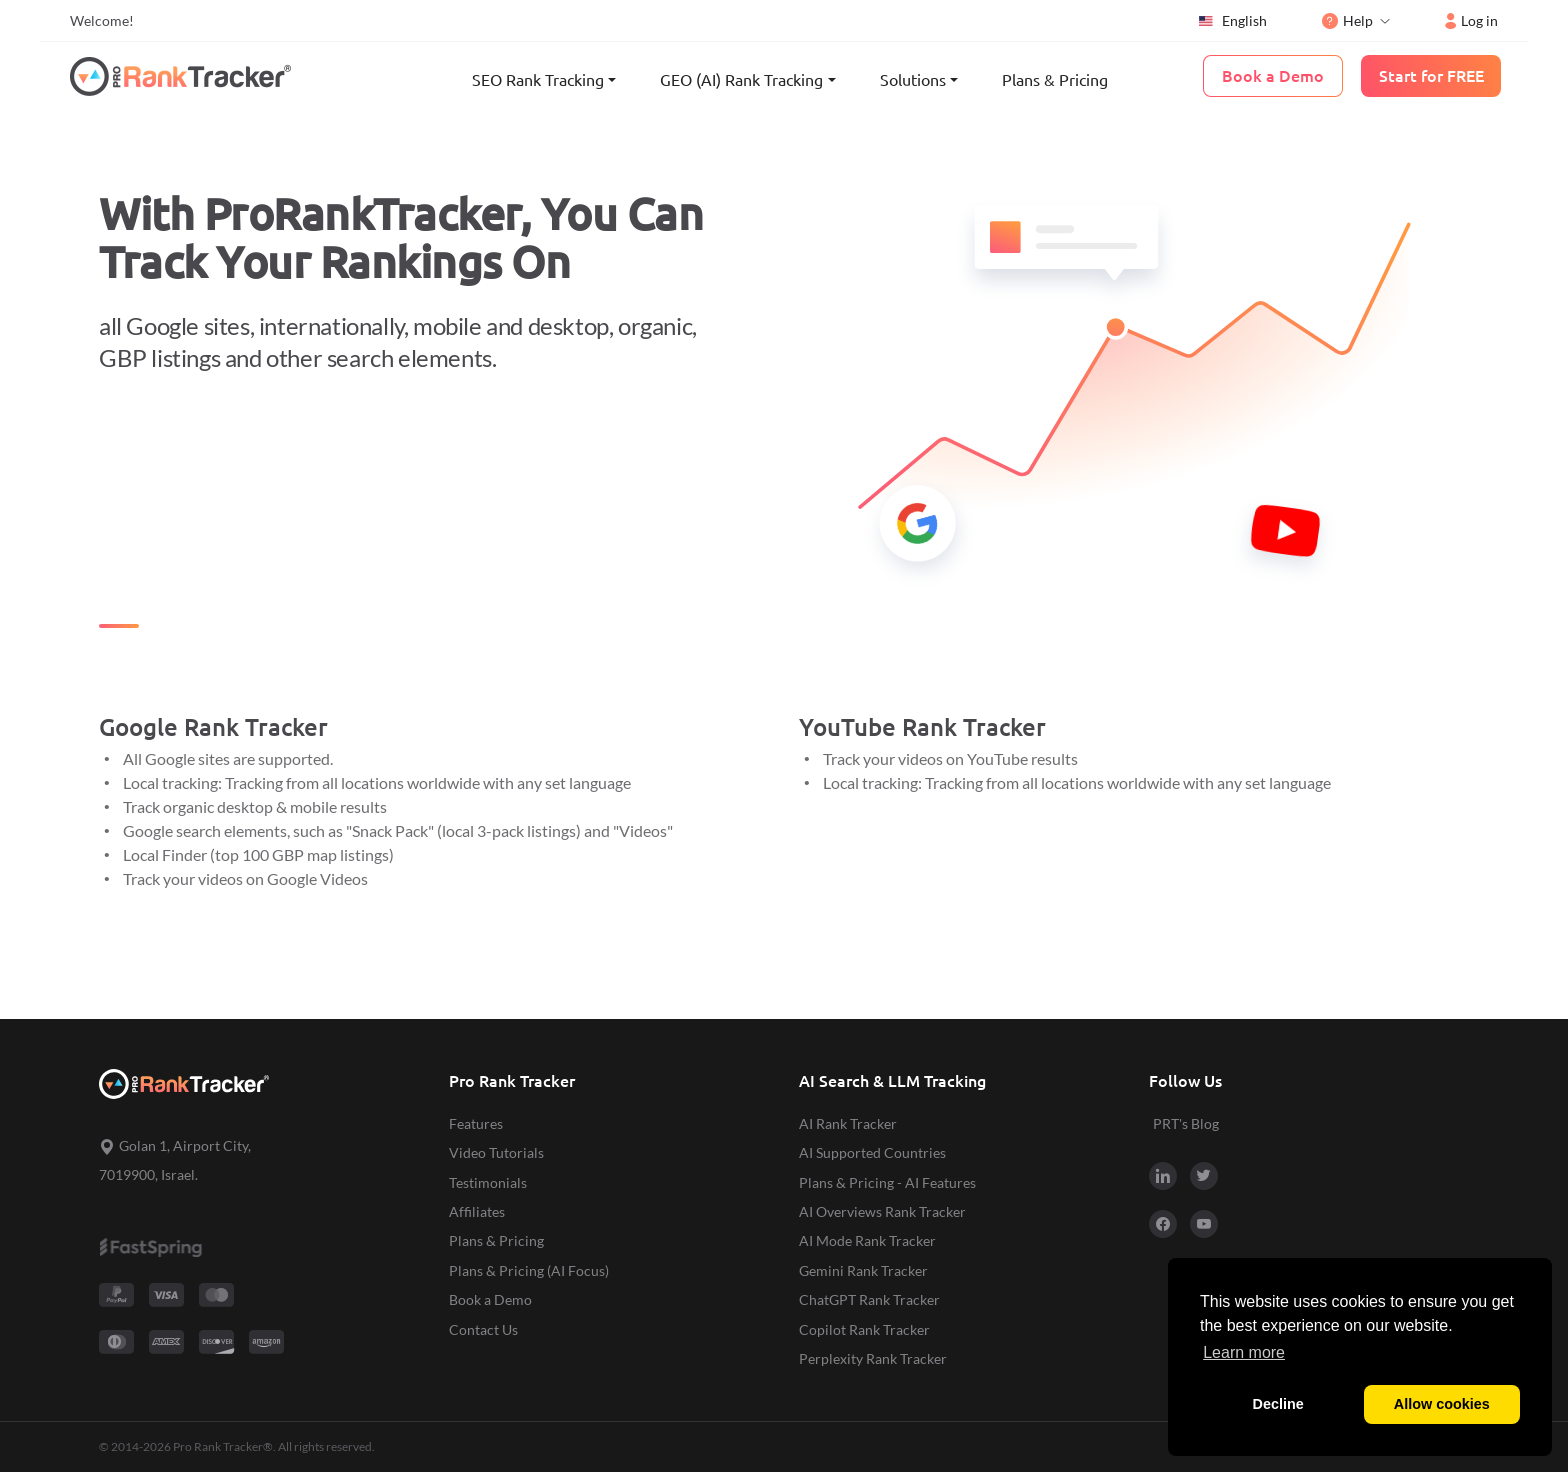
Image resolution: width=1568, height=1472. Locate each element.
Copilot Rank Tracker (864, 1329)
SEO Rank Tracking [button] (538, 80)
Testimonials (488, 1182)
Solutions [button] (913, 80)
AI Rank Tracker (848, 1123)
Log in (1471, 20)
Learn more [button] (1244, 1352)
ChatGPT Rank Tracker (869, 1299)
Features (476, 1123)
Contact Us (483, 1329)
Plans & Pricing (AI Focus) (529, 1270)
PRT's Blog (1186, 1123)
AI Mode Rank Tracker (867, 1240)
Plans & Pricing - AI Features (887, 1182)
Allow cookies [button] (1442, 1404)
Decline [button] (1278, 1404)
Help (1347, 20)
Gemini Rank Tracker (863, 1270)
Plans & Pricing (1055, 80)
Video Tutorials (496, 1152)
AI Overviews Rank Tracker (882, 1211)
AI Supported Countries (872, 1152)
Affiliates (477, 1211)
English (1232, 21)
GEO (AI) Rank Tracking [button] (741, 80)
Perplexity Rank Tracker (873, 1358)
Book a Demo (490, 1299)
